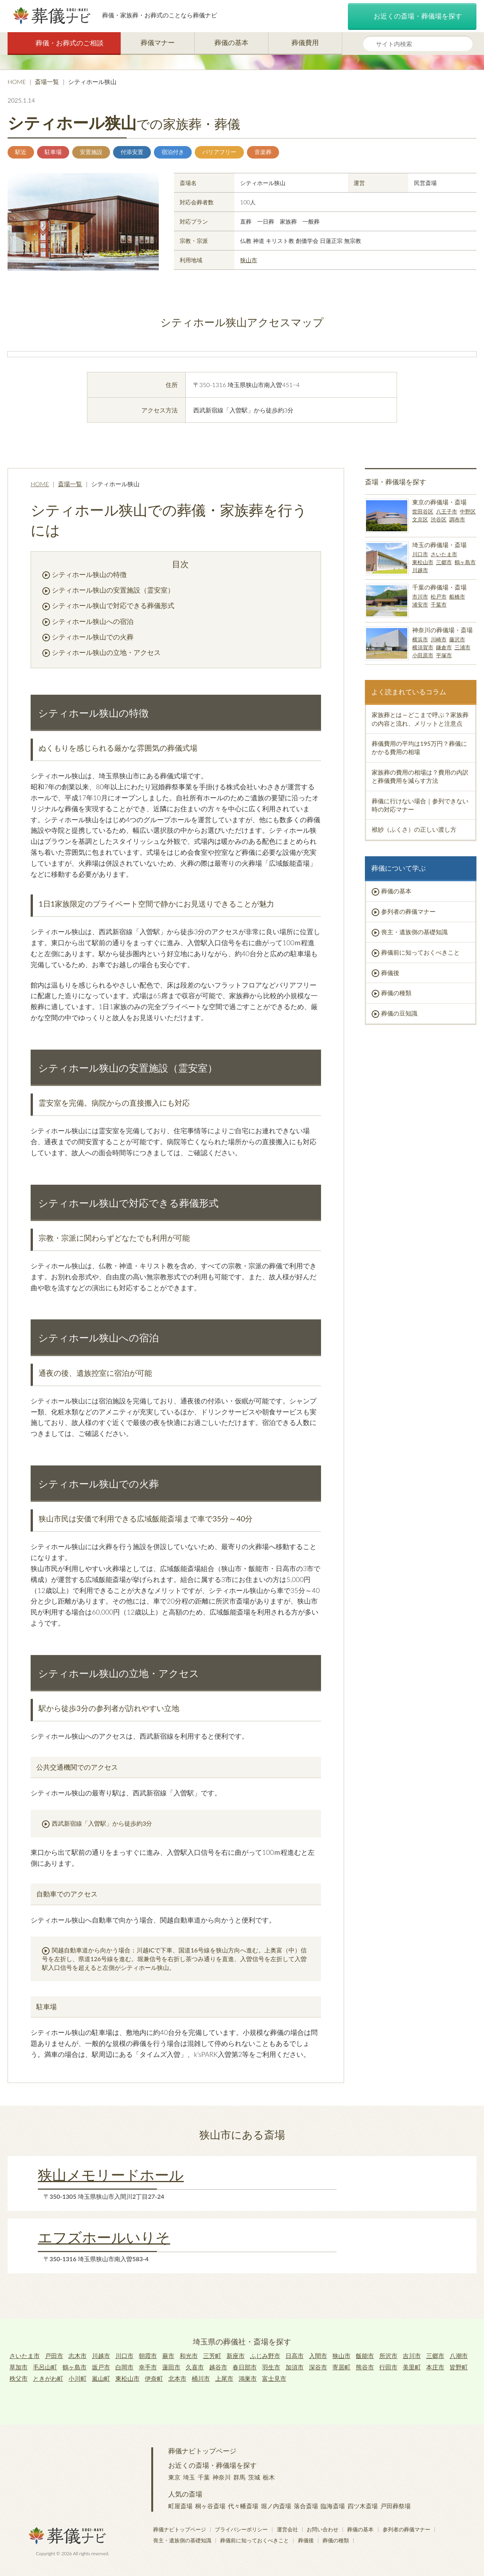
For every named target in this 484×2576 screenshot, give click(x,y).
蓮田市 (171, 2367)
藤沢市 (457, 639)
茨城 (254, 2477)
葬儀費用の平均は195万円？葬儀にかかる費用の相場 (419, 747)
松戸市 (439, 596)
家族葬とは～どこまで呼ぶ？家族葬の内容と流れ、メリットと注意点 (420, 718)
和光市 (189, 2355)
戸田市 (54, 2355)
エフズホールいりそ (104, 2237)
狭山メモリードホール (111, 2174)
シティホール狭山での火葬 (92, 637)
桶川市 (201, 2378)
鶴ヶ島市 (465, 562)
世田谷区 (422, 511)
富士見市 (274, 2378)
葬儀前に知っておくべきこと (420, 952)
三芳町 (212, 2355)
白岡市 (124, 2367)
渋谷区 (439, 519)
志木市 (77, 2355)
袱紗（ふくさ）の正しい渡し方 (414, 829)
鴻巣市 (248, 2378)
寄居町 (341, 2367)
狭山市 (248, 260)
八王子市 (446, 511)
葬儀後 (390, 972)
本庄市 (435, 2367)
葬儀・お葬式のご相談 (64, 43)
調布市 (457, 519)
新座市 (235, 2355)
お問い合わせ (322, 2529)
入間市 (318, 2355)
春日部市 (245, 2367)
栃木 (269, 2477)
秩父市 (18, 2378)
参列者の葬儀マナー (408, 911)
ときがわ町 (48, 2378)
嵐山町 (101, 2378)
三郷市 (444, 562)
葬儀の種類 (396, 992)
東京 (174, 2477)
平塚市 (444, 655)
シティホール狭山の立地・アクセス (106, 652)
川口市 (420, 554)
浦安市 (420, 604)
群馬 (239, 2477)
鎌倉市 (444, 647)
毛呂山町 (45, 2367)
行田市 (388, 2367)
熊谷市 (365, 2367)
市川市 (420, 596)
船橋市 (457, 596)
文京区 (420, 519)
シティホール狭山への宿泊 (92, 621)
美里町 (412, 2367)
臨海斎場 (333, 2505)
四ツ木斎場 (362, 2505)
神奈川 (222, 2477)
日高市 (294, 2355)
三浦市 (462, 647)
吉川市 (412, 2355)
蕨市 (168, 2355)
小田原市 (422, 655)
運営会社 (287, 2529)
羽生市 (271, 2367)
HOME (17, 81)
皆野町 (459, 2367)
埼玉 (189, 2477)
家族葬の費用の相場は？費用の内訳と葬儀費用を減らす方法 (420, 776)
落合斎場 (306, 2505)
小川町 (77, 2378)
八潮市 (459, 2355)
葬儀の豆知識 (399, 1013)
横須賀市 (422, 647)
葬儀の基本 (231, 42)
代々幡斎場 (243, 2505)
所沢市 (388, 2355)
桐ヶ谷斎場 (210, 2505)
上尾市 (224, 2378)
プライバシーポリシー (241, 2529)
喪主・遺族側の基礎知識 (414, 931)
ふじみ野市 (265, 2355)
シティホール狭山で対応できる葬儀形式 (113, 605)
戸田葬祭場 (395, 2505)
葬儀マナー (158, 42)
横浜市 (420, 639)
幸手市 (148, 2367)
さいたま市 (444, 554)
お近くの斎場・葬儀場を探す (412, 17)
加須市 (294, 2367)
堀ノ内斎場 (276, 2505)
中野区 (468, 511)
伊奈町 (154, 2378)
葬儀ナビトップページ (202, 2451)
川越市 (420, 570)
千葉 (204, 2477)
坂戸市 (101, 2367)
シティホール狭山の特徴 (89, 574)
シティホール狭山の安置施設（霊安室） (113, 590)
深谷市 (318, 2367)
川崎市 (439, 639)
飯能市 (365, 2355)
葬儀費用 (305, 42)
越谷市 (218, 2367)
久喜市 (195, 2367)
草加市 (18, 2367)
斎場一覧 (47, 81)
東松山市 (422, 562)
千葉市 (439, 604)
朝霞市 (148, 2355)
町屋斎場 (180, 2505)
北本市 (177, 2378)
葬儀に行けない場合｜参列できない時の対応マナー (420, 805)
